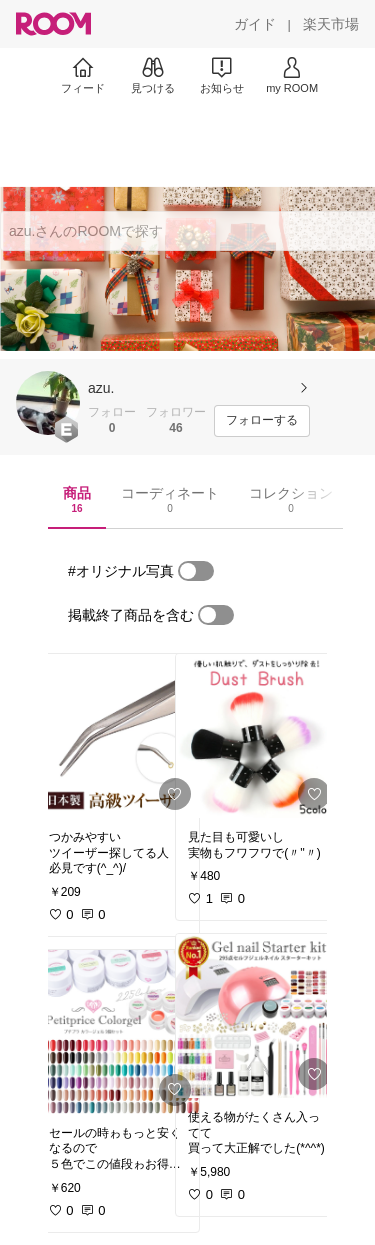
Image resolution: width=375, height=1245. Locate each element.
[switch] (196, 571)
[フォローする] (262, 421)
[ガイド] (255, 24)
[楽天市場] (331, 24)
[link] (118, 736)
